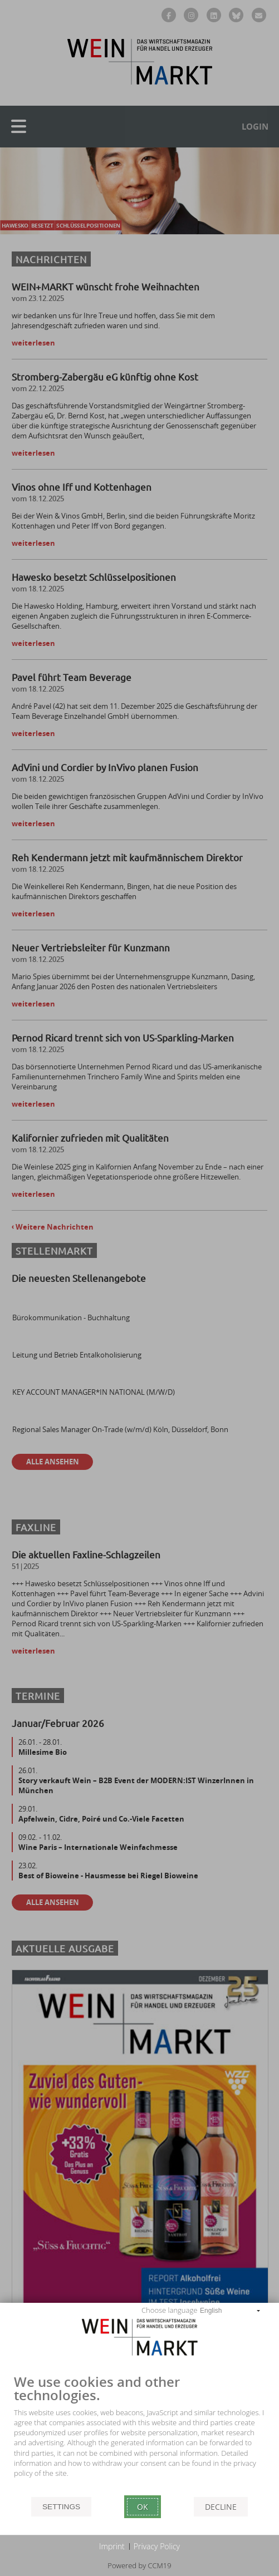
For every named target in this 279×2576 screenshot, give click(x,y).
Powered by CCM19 (139, 2565)
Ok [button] (142, 2506)
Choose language (169, 2310)
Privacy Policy (157, 2546)
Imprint (112, 2546)
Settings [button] (61, 2507)
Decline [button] (221, 2506)
